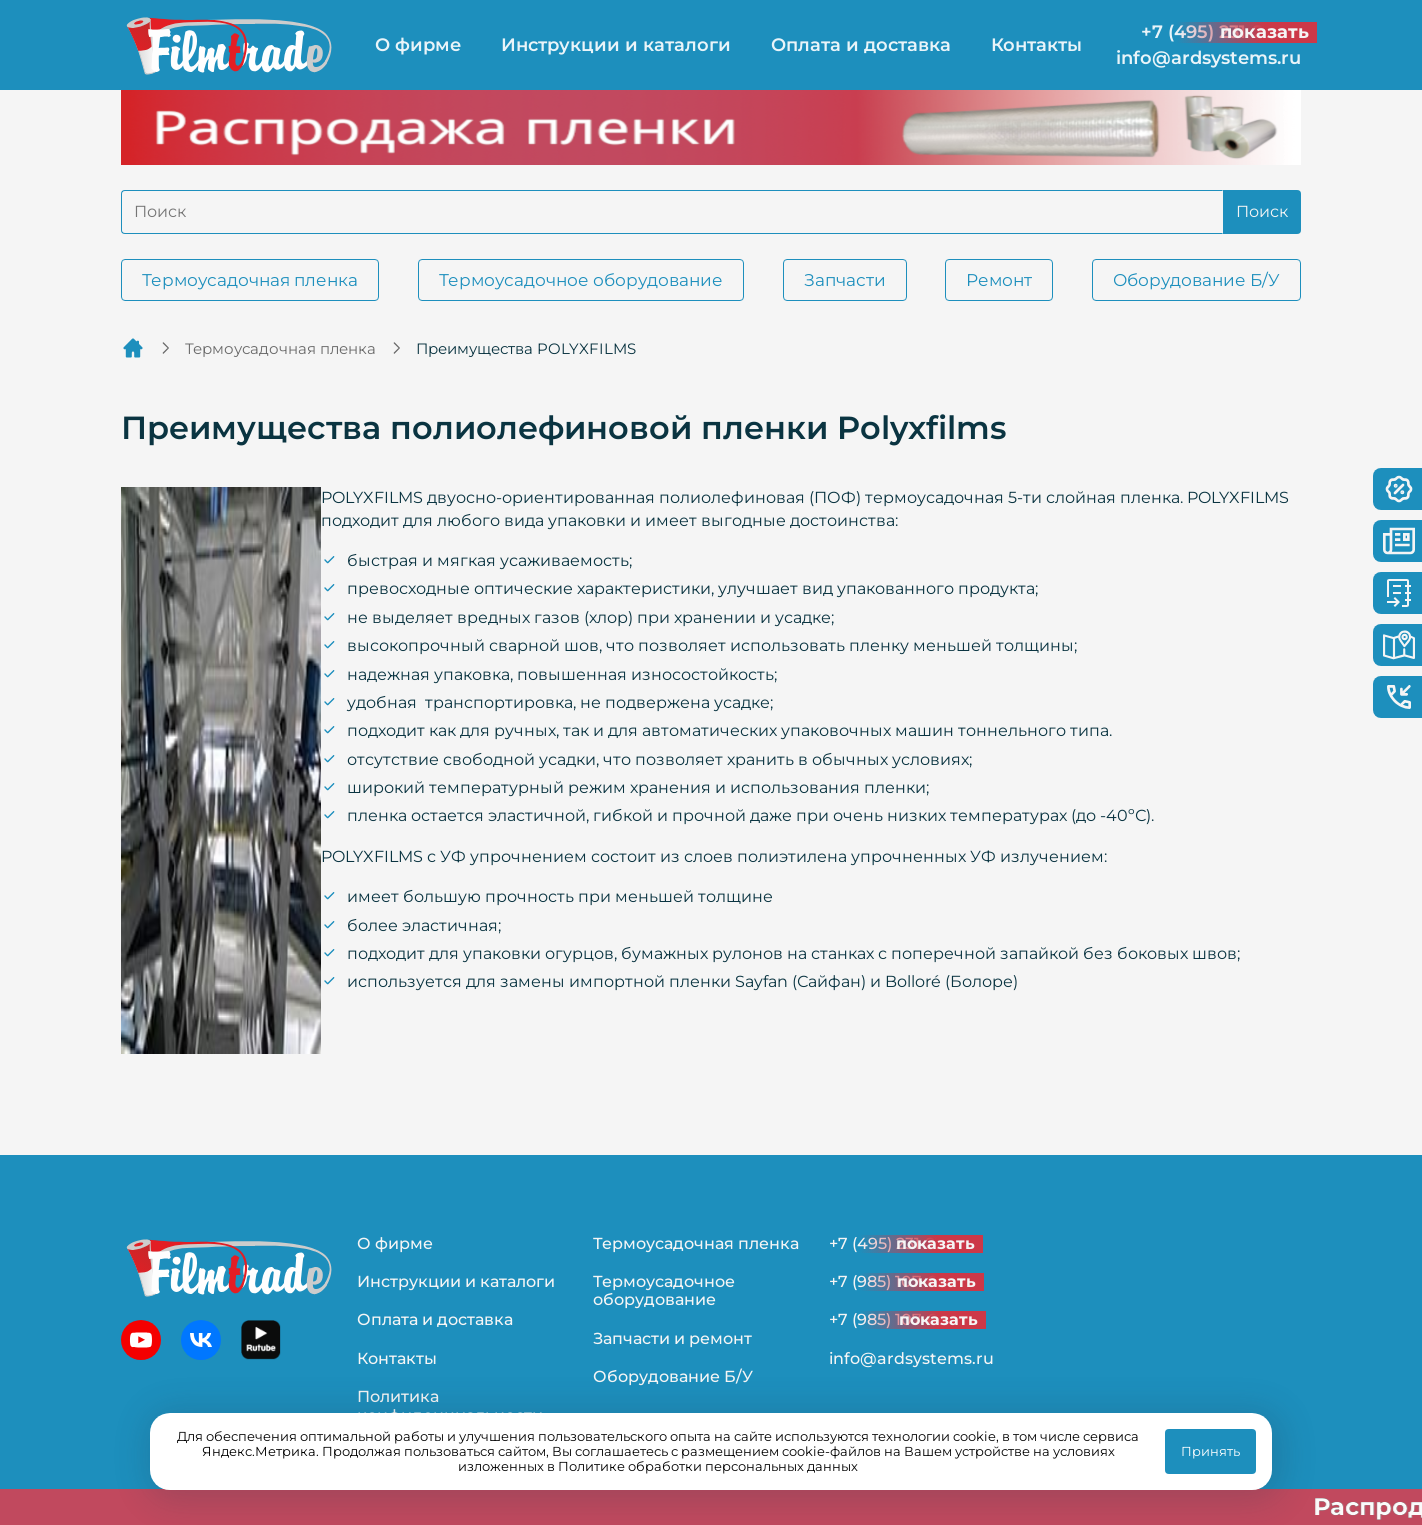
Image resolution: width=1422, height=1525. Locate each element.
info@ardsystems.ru (1208, 58)
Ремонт (999, 280)
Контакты (1036, 45)
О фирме (418, 45)
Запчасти (845, 280)
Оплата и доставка (861, 45)
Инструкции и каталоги (616, 45)
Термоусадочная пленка (250, 280)
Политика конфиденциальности (450, 1405)
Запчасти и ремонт (672, 1338)
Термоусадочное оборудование (581, 280)
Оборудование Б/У (1196, 280)
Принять (1210, 1451)
